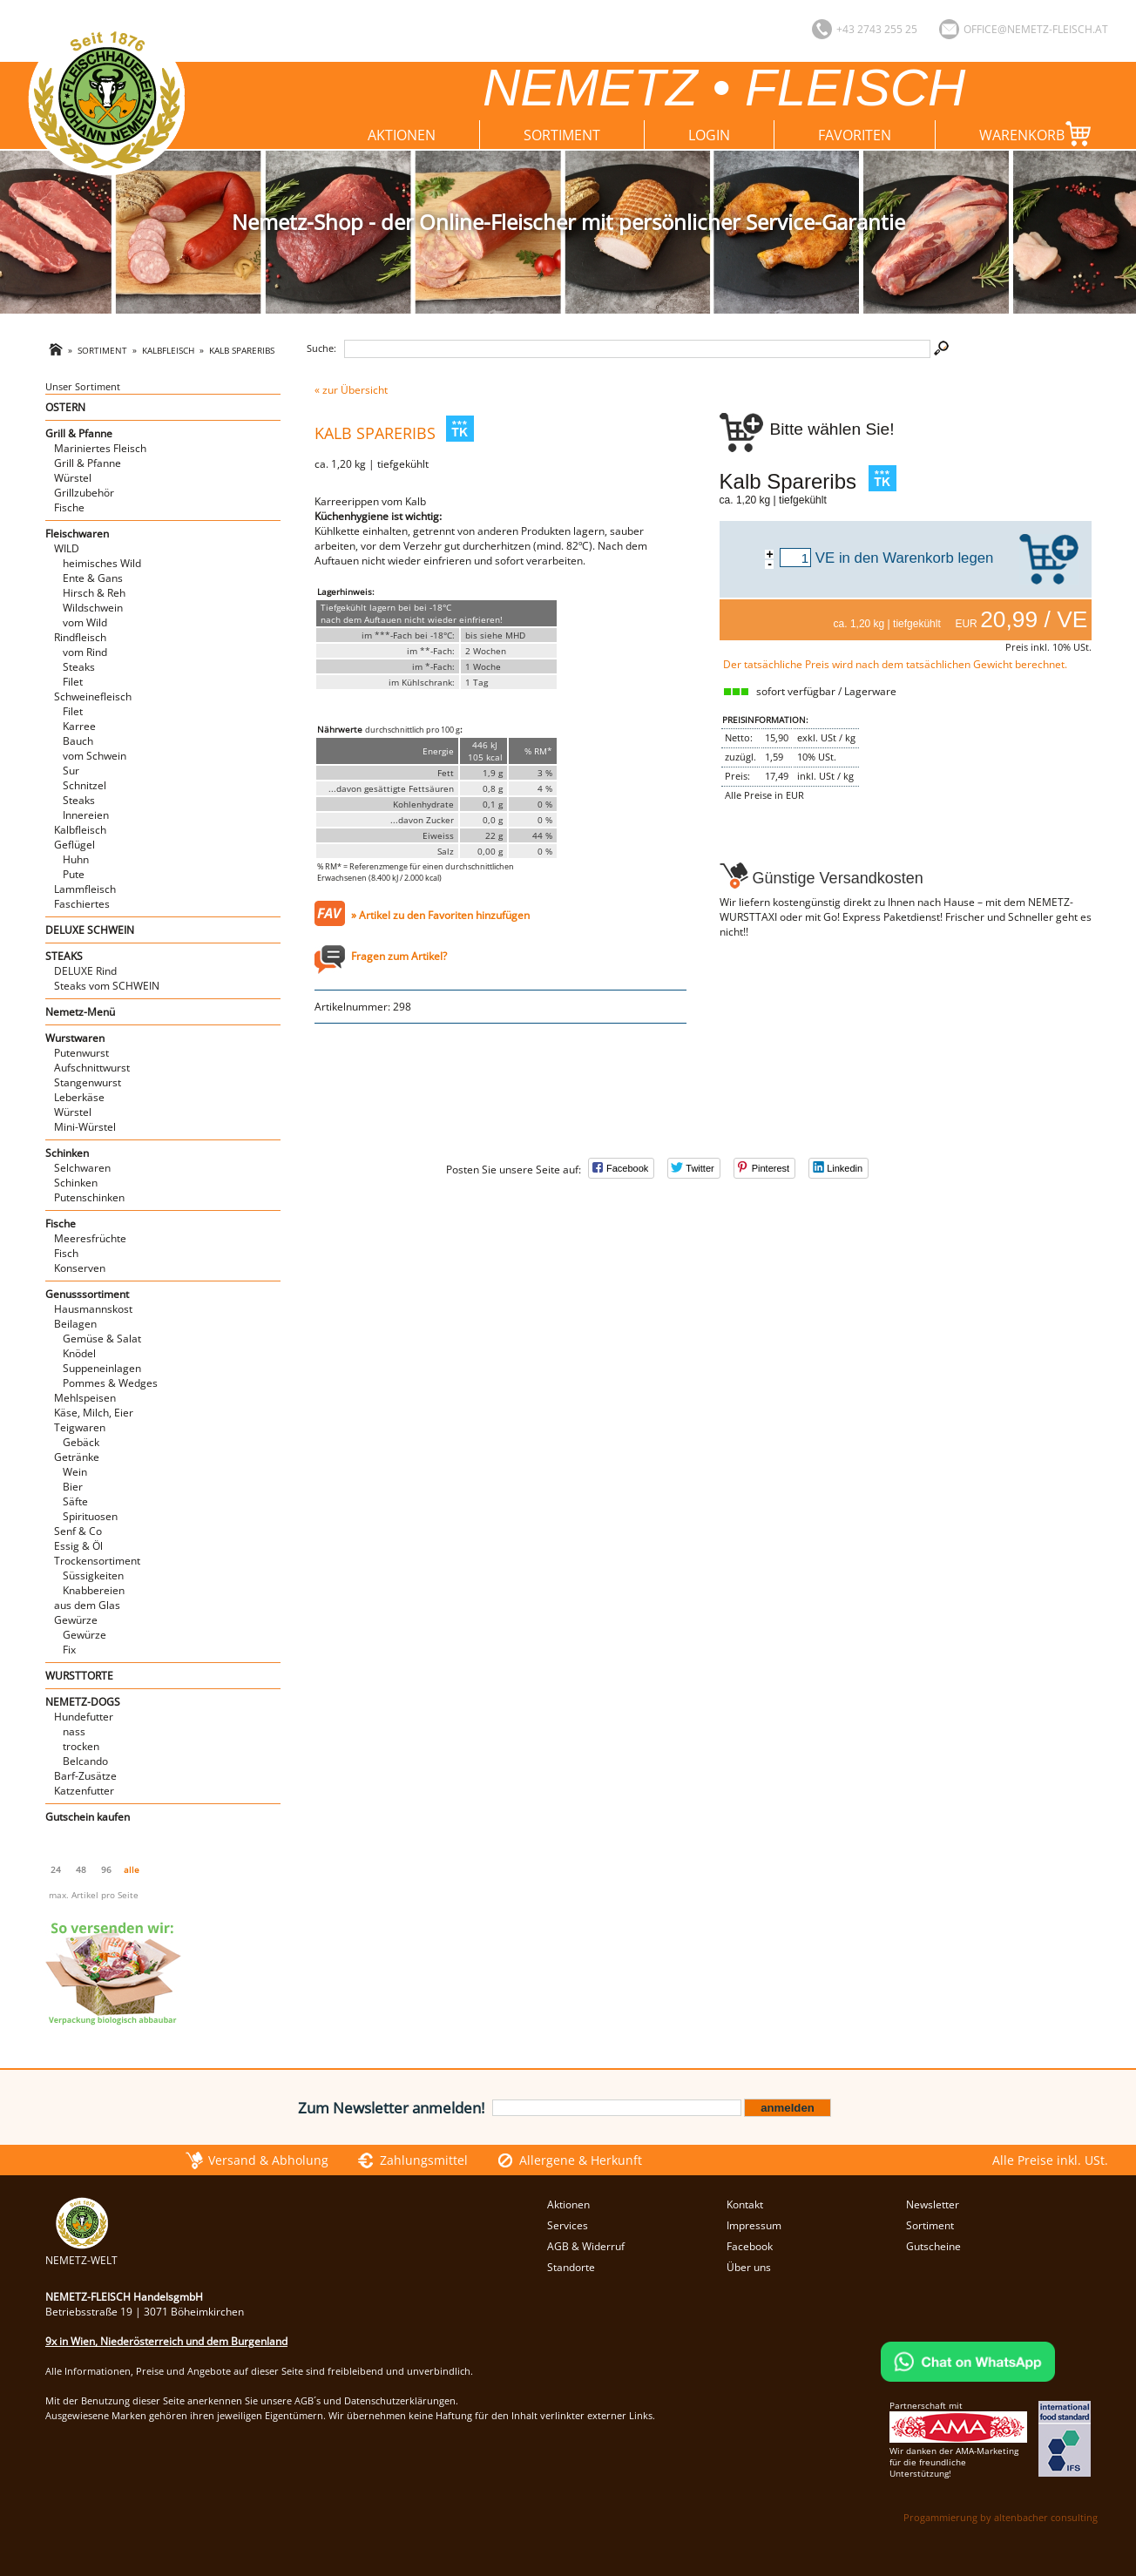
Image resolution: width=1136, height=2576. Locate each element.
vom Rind (85, 652)
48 (81, 1869)
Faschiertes (82, 903)
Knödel (79, 1353)
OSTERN (65, 407)
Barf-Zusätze (85, 1775)
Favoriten (854, 135)
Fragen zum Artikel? (399, 956)
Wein (75, 1471)
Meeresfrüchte (90, 1238)
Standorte (571, 2267)
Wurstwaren (75, 1038)
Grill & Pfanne (78, 433)
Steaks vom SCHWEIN (106, 985)
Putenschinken (89, 1197)
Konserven (79, 1268)
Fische (69, 507)
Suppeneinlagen (102, 1368)
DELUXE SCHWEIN (89, 930)
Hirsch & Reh (94, 592)
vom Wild (85, 622)
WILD (66, 548)
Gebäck (81, 1442)
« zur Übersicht (351, 389)
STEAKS (64, 956)
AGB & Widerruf (586, 2246)
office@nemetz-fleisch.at (1036, 29)
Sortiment (562, 135)
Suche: (321, 348)
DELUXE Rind (85, 970)
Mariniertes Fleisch (100, 448)
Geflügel (74, 844)
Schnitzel (84, 785)
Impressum (754, 2225)
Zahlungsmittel (424, 2160)
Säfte (75, 1501)
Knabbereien (94, 1590)
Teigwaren (79, 1427)
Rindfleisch (80, 637)
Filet (73, 681)
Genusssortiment (87, 1294)
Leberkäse (79, 1097)
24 (56, 1869)
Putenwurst (81, 1052)
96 (106, 1869)
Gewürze (76, 1620)
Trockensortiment (97, 1560)
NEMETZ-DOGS (82, 1701)
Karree (79, 726)
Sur (71, 770)
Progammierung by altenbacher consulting (1000, 2517)
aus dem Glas (87, 1605)
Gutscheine (933, 2246)
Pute (74, 874)
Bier (73, 1486)
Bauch (78, 741)
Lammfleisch (85, 889)
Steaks (79, 666)
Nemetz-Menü (80, 1011)
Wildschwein (93, 607)
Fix (69, 1649)
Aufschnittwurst (92, 1067)
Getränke (76, 1457)
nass (74, 1731)
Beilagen (75, 1323)
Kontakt (745, 2204)
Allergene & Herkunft (580, 2160)
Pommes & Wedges (110, 1383)
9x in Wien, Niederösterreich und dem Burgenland (166, 2341)
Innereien (86, 815)
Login (709, 135)
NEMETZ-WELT (81, 2253)
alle (131, 1869)
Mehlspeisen (85, 1397)
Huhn (76, 859)
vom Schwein (94, 755)
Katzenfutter (84, 1790)
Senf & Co (78, 1531)
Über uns (749, 2267)
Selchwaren (82, 1167)
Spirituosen (90, 1516)
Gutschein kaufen (87, 1816)
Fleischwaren (77, 533)
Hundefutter (83, 1716)
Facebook (750, 2246)
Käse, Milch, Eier (93, 1412)
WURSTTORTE (79, 1675)
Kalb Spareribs (241, 350)
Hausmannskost (93, 1309)
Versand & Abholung (268, 2160)
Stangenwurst (87, 1082)
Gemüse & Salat (102, 1338)
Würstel (72, 477)
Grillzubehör (84, 492)
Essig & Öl (78, 1545)
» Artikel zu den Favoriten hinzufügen (440, 915)
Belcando (85, 1761)
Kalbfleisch (168, 350)
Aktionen (402, 135)
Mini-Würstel (85, 1126)
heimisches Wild (102, 563)
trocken (81, 1746)
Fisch (66, 1253)
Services (567, 2225)
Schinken (67, 1153)
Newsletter (932, 2204)
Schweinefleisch (93, 696)
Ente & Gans (93, 578)
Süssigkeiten (93, 1575)
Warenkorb (1039, 133)
